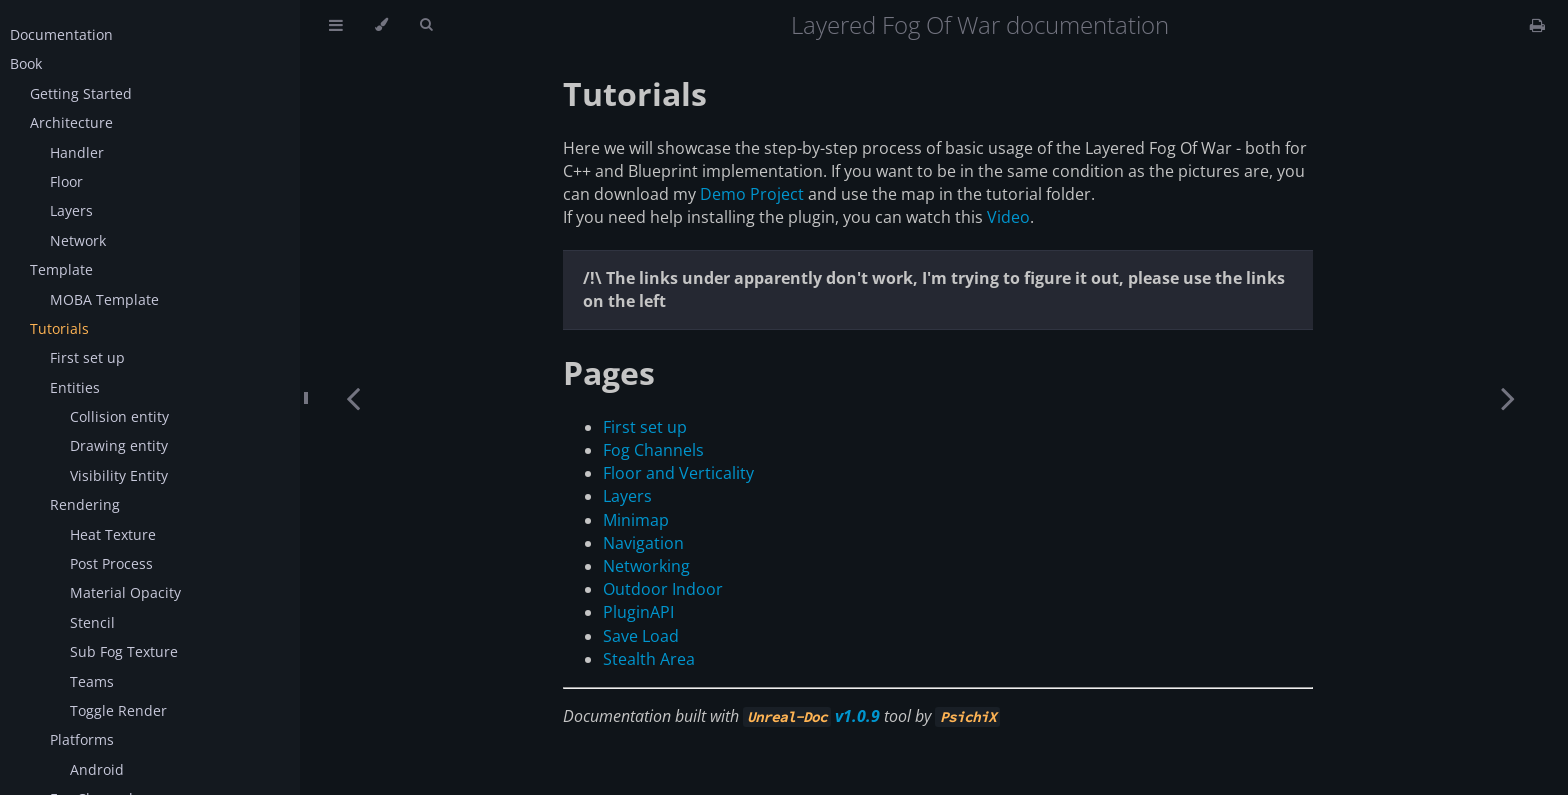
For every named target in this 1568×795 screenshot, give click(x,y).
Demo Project (752, 194)
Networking (646, 566)
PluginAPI (638, 612)
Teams (92, 681)
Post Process (111, 563)
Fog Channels (653, 450)
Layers (71, 210)
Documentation (61, 34)
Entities (75, 387)
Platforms (82, 739)
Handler (77, 152)
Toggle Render (118, 710)
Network (78, 240)
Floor (66, 181)
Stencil (92, 622)
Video (1008, 217)
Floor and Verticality (678, 473)
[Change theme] (381, 25)
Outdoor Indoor (663, 589)
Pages (609, 372)
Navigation (643, 543)
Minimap (636, 520)
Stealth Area (649, 659)
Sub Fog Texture (124, 651)
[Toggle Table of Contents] (336, 25)
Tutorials (59, 328)
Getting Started (81, 93)
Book (26, 63)
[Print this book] (1537, 25)
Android (97, 769)
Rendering (85, 504)
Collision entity (119, 416)
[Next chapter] (1508, 397)
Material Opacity (125, 592)
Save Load (641, 636)
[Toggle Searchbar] (426, 25)
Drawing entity (119, 445)
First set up (87, 357)
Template (61, 269)
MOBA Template (104, 299)
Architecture (71, 122)
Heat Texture (113, 534)
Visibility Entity (119, 475)
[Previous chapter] (353, 397)
